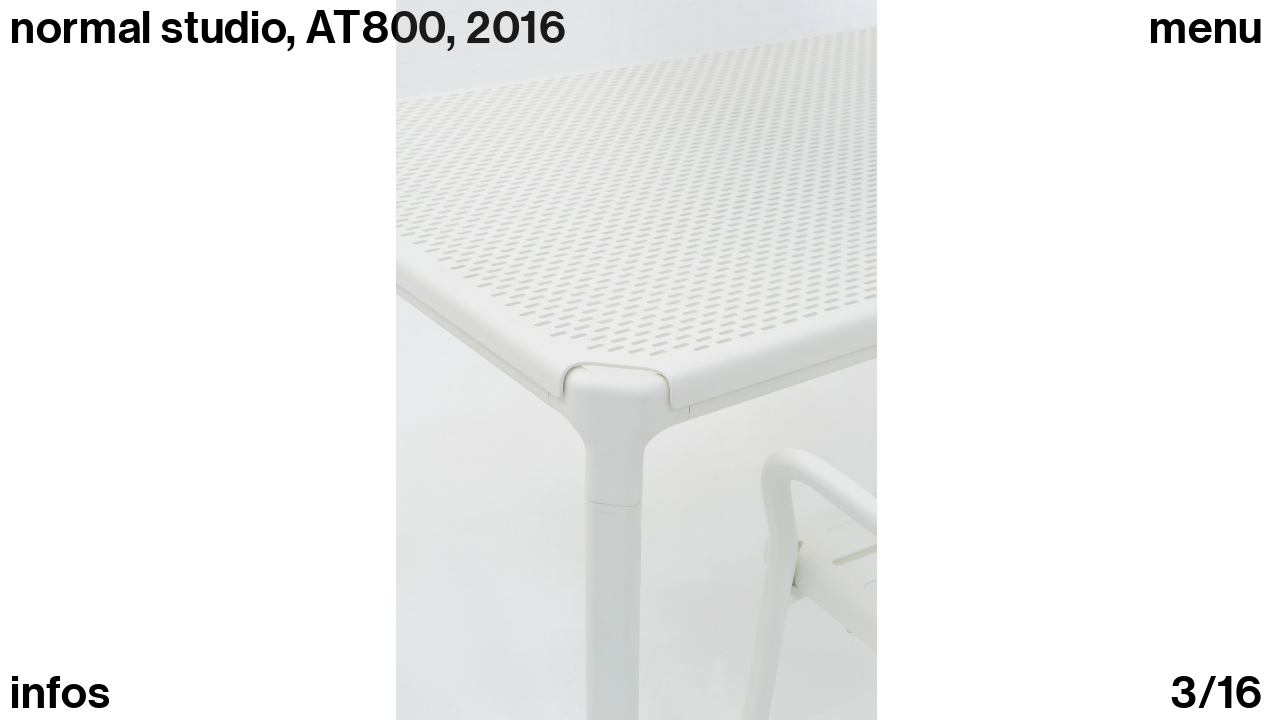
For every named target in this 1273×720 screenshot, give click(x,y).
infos (60, 693)
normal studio (148, 28)
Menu (1206, 28)
